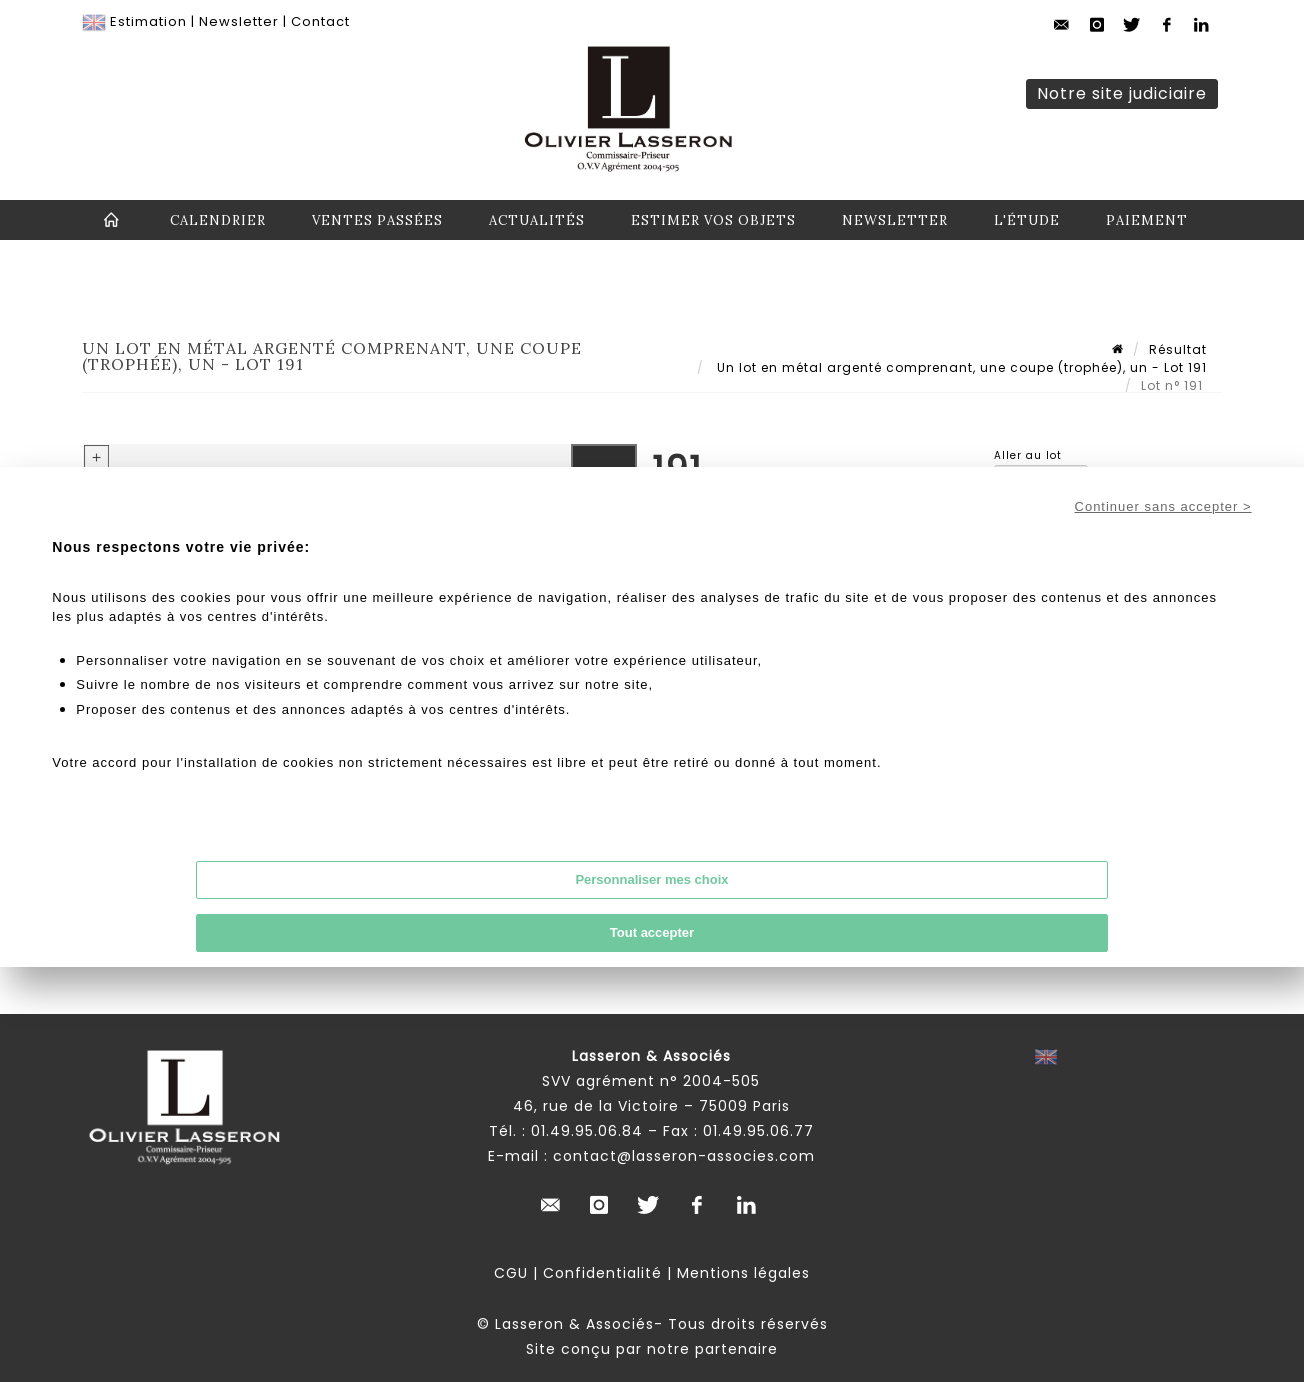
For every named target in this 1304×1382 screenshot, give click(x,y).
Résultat (1178, 349)
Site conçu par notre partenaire (652, 1349)
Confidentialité (602, 1273)
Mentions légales (743, 1273)
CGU (511, 1273)
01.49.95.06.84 (587, 1131)
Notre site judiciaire (1122, 93)
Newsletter (239, 21)
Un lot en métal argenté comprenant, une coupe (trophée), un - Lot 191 (960, 367)
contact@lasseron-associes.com (684, 1156)
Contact (320, 21)
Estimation (148, 21)
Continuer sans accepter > (1163, 506)
